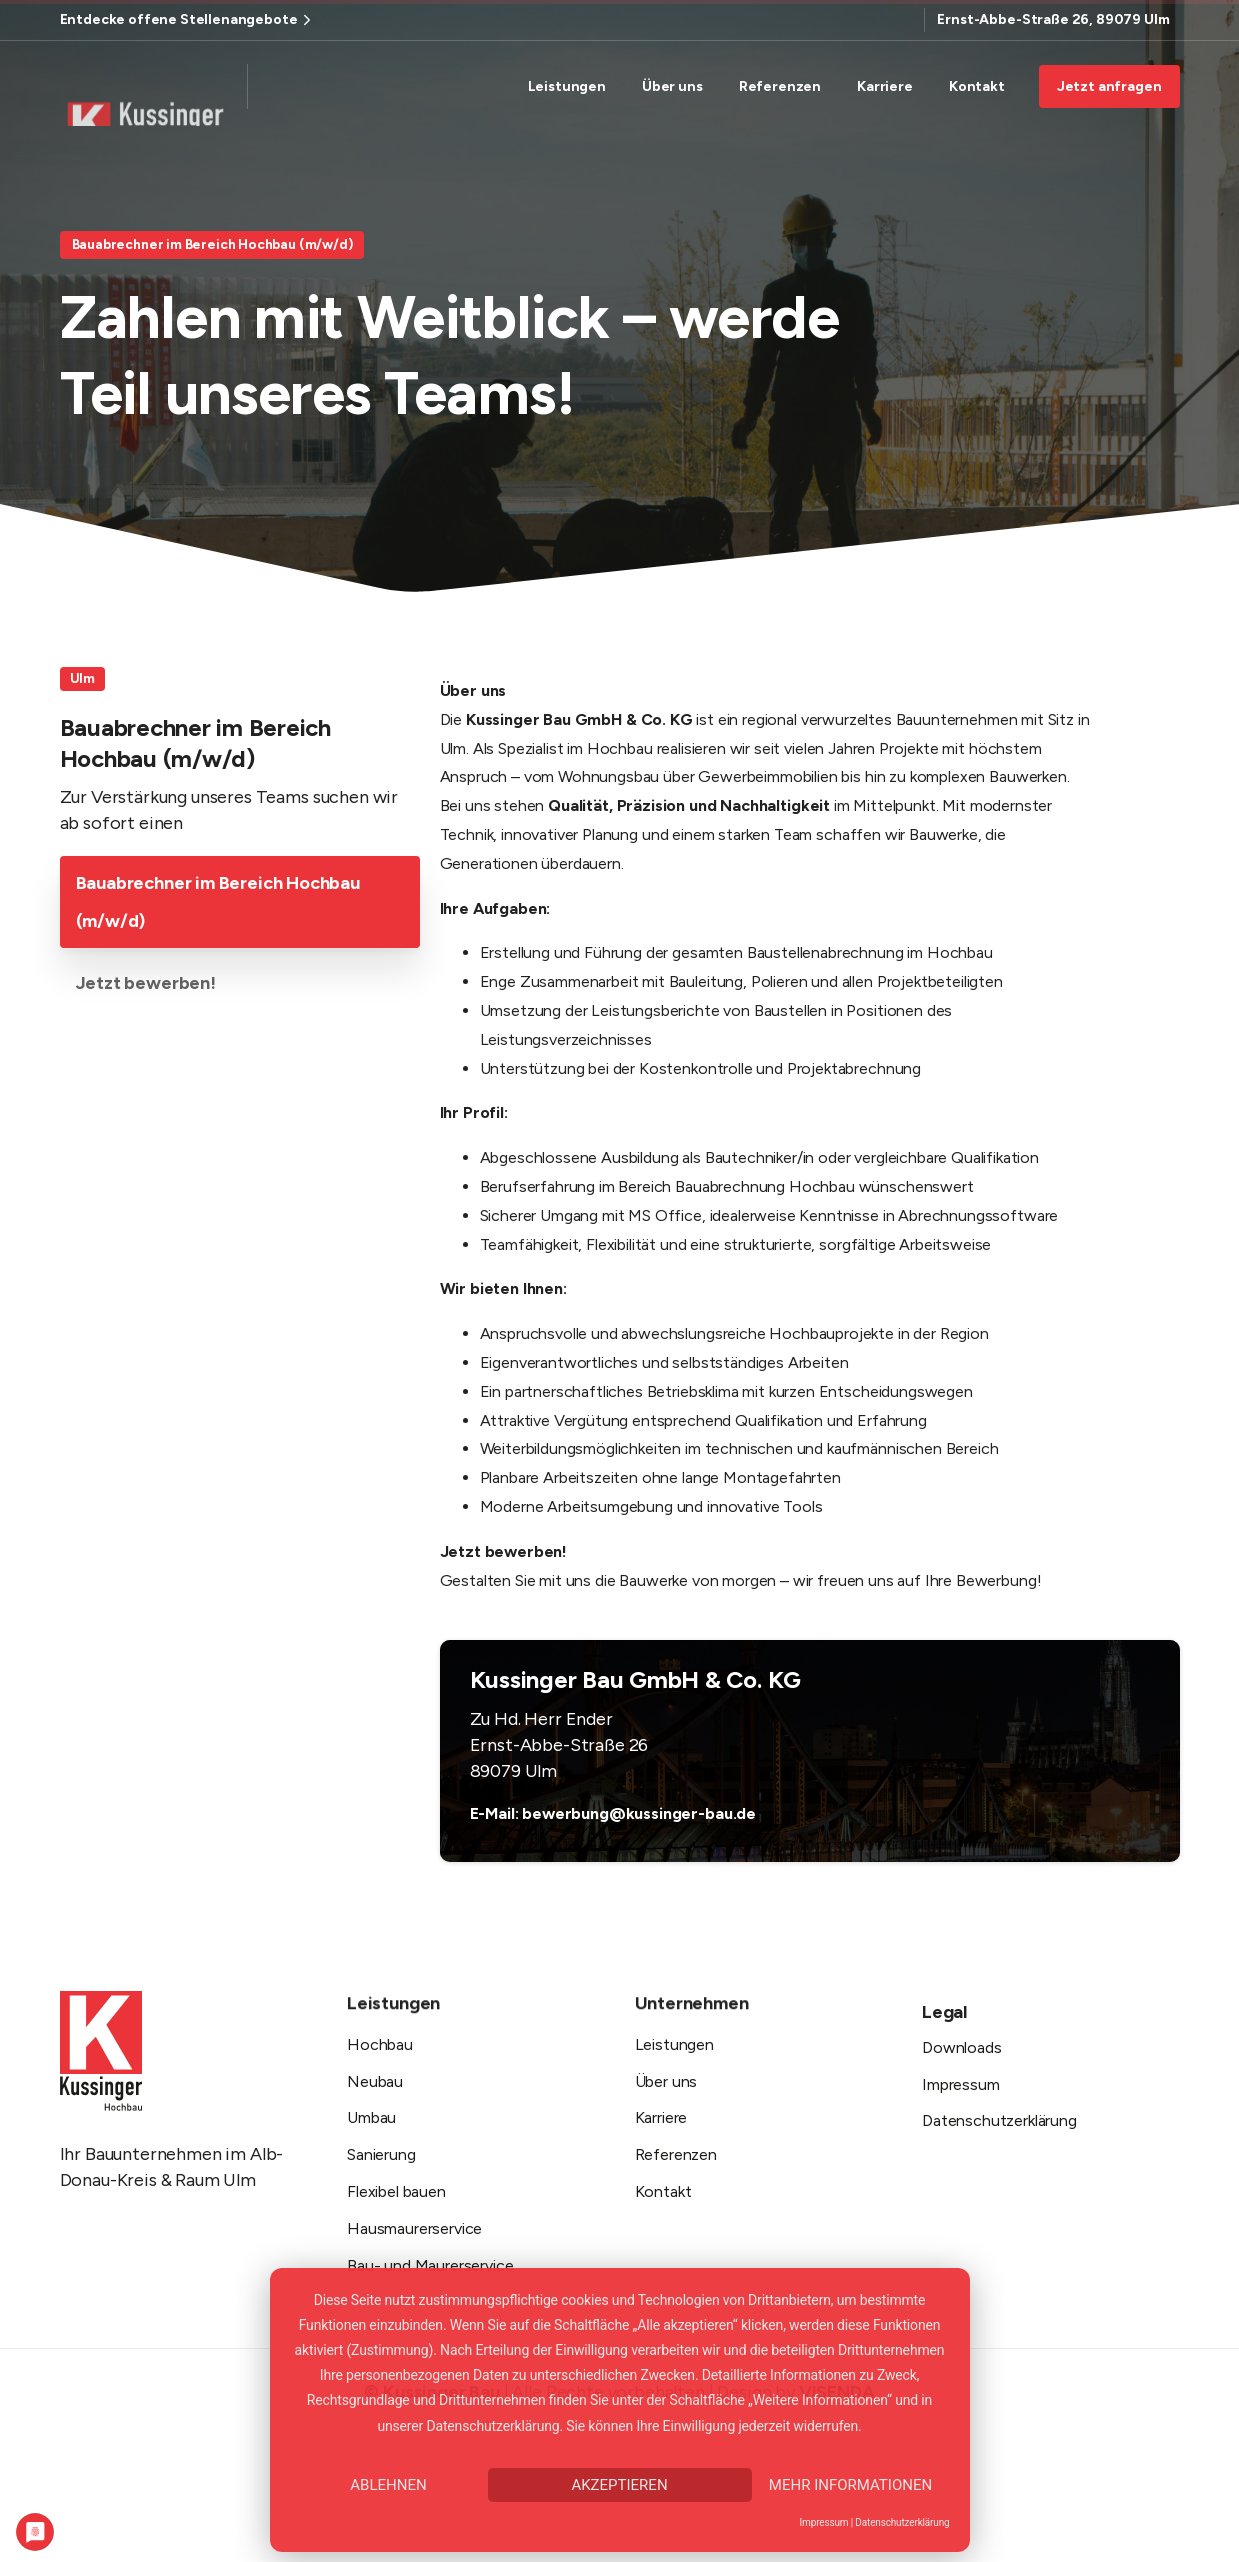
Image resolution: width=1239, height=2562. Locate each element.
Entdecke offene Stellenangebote (188, 20)
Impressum (824, 2522)
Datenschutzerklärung (902, 2522)
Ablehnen (388, 2485)
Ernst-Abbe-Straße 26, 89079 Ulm (1053, 20)
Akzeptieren (619, 2485)
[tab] (240, 905)
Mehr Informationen (850, 2485)
